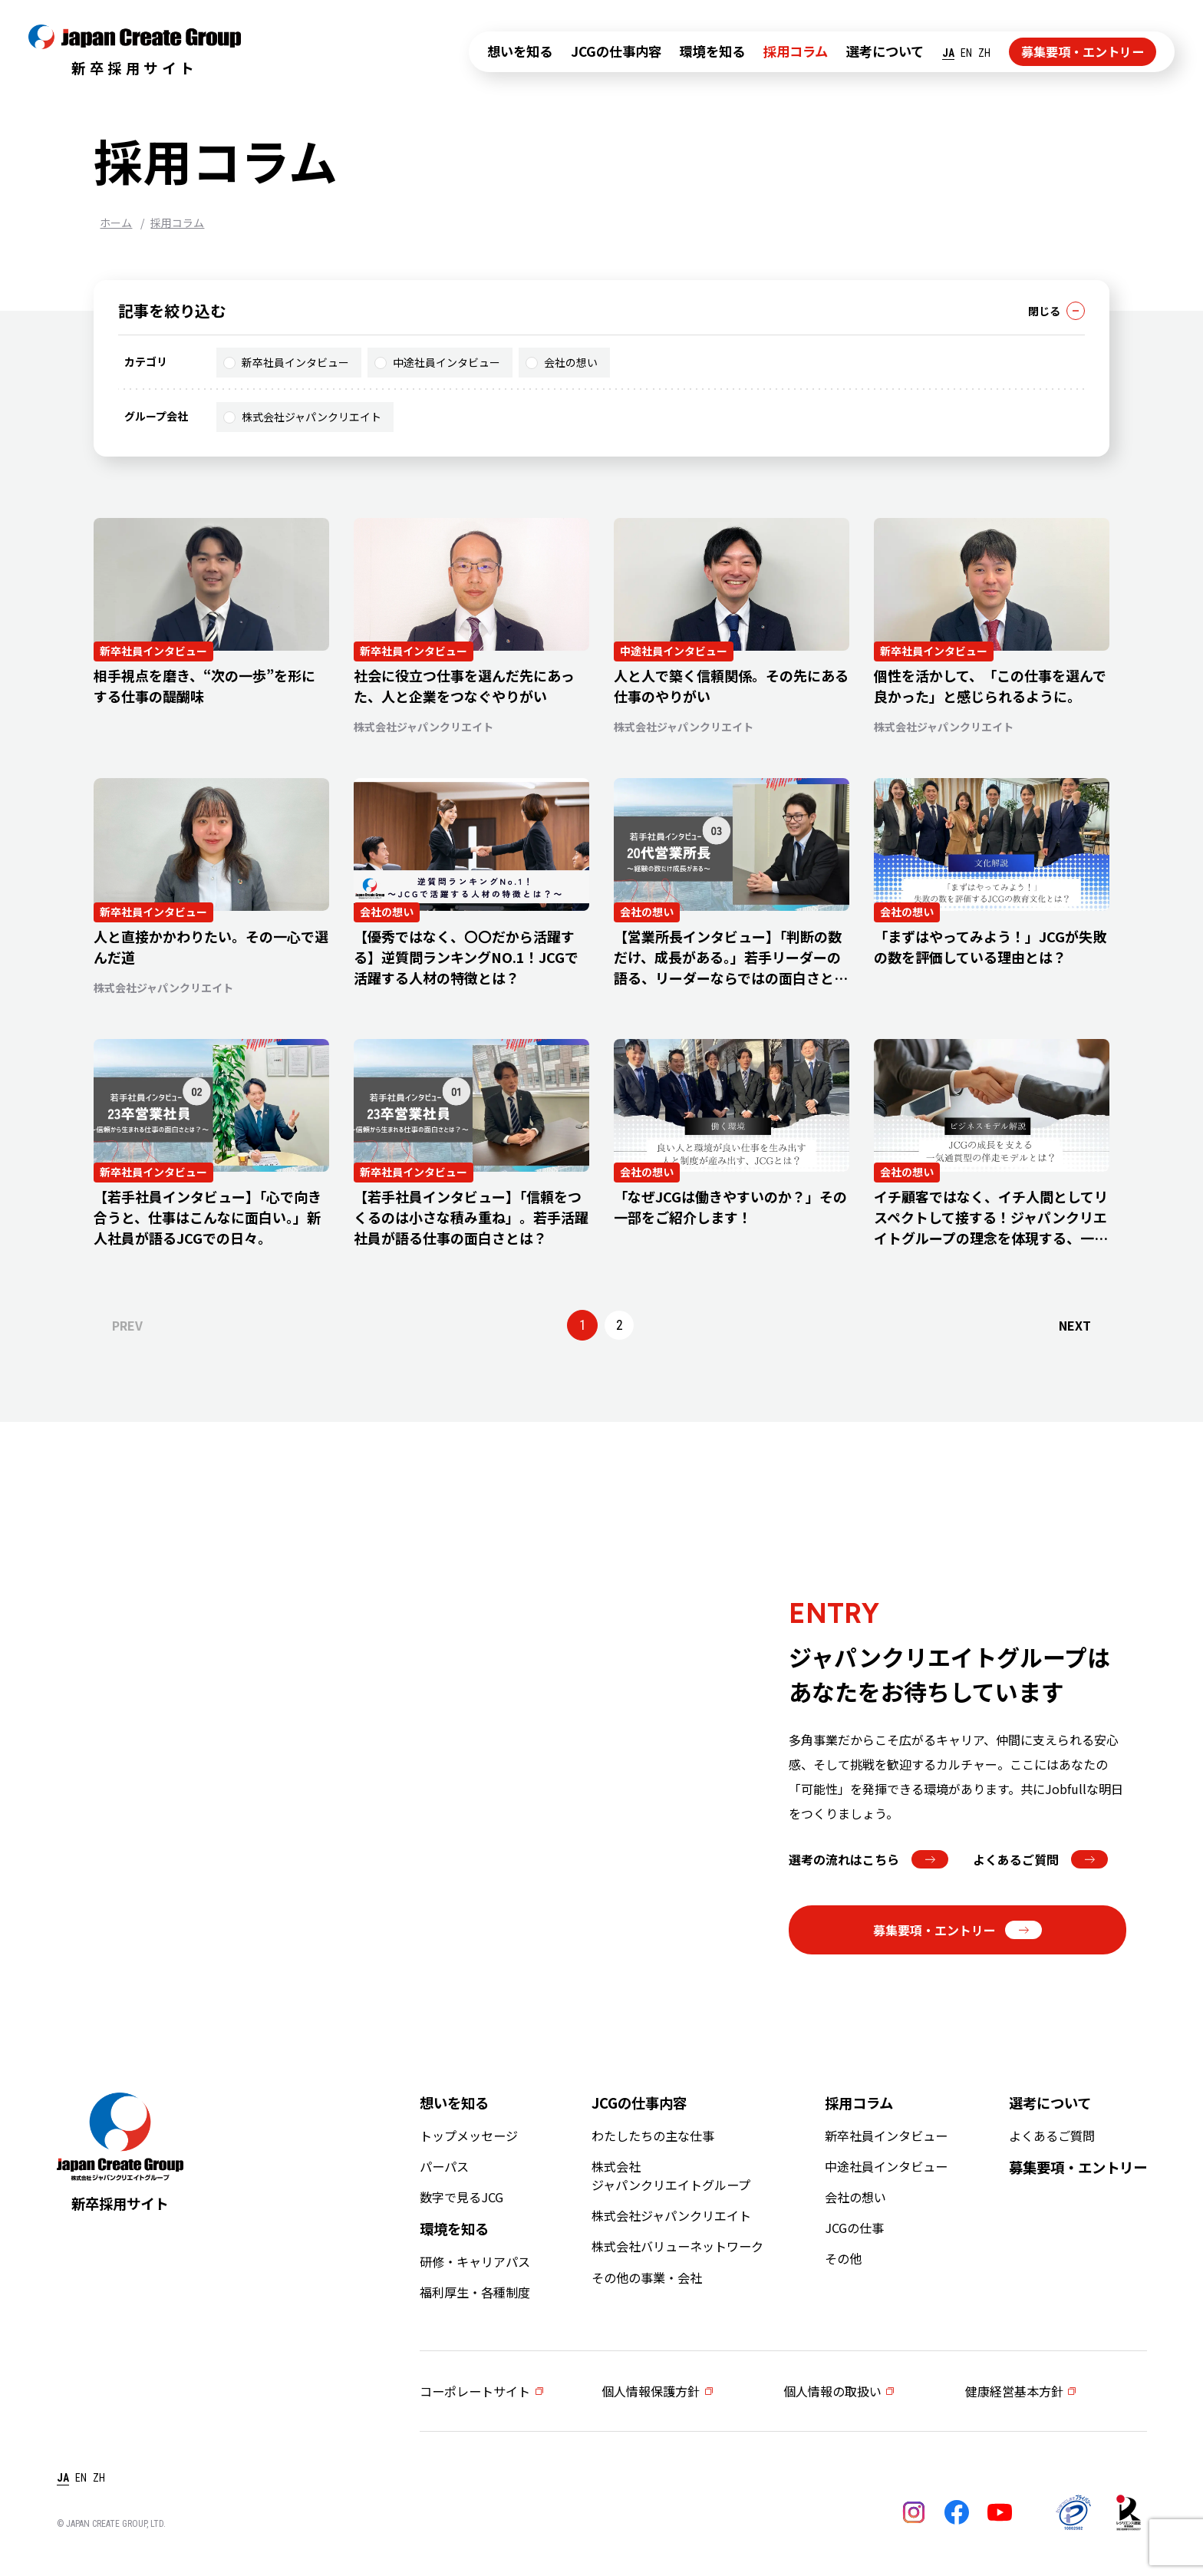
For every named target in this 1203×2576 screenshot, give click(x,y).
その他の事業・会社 (647, 2277)
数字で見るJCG (461, 2197)
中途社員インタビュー (437, 362)
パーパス (444, 2166)
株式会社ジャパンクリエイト (302, 416)
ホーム (116, 222)
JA (948, 53)
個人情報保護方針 (651, 2391)
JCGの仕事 (854, 2227)
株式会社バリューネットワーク (677, 2246)
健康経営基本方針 (1014, 2391)
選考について (885, 51)
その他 (843, 2258)
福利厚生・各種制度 (475, 2292)
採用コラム (795, 51)
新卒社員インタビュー (286, 362)
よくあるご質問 (1040, 1859)
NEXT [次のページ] (1075, 1325)
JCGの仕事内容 (616, 51)
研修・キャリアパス (475, 2261)
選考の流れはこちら (868, 1859)
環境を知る (712, 51)
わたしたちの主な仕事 (653, 2135)
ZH (984, 53)
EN (966, 53)
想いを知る (519, 51)
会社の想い (562, 362)
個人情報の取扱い (832, 2391)
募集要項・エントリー (1082, 51)
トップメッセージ (469, 2135)
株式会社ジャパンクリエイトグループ (671, 2175)
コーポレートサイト (475, 2391)
